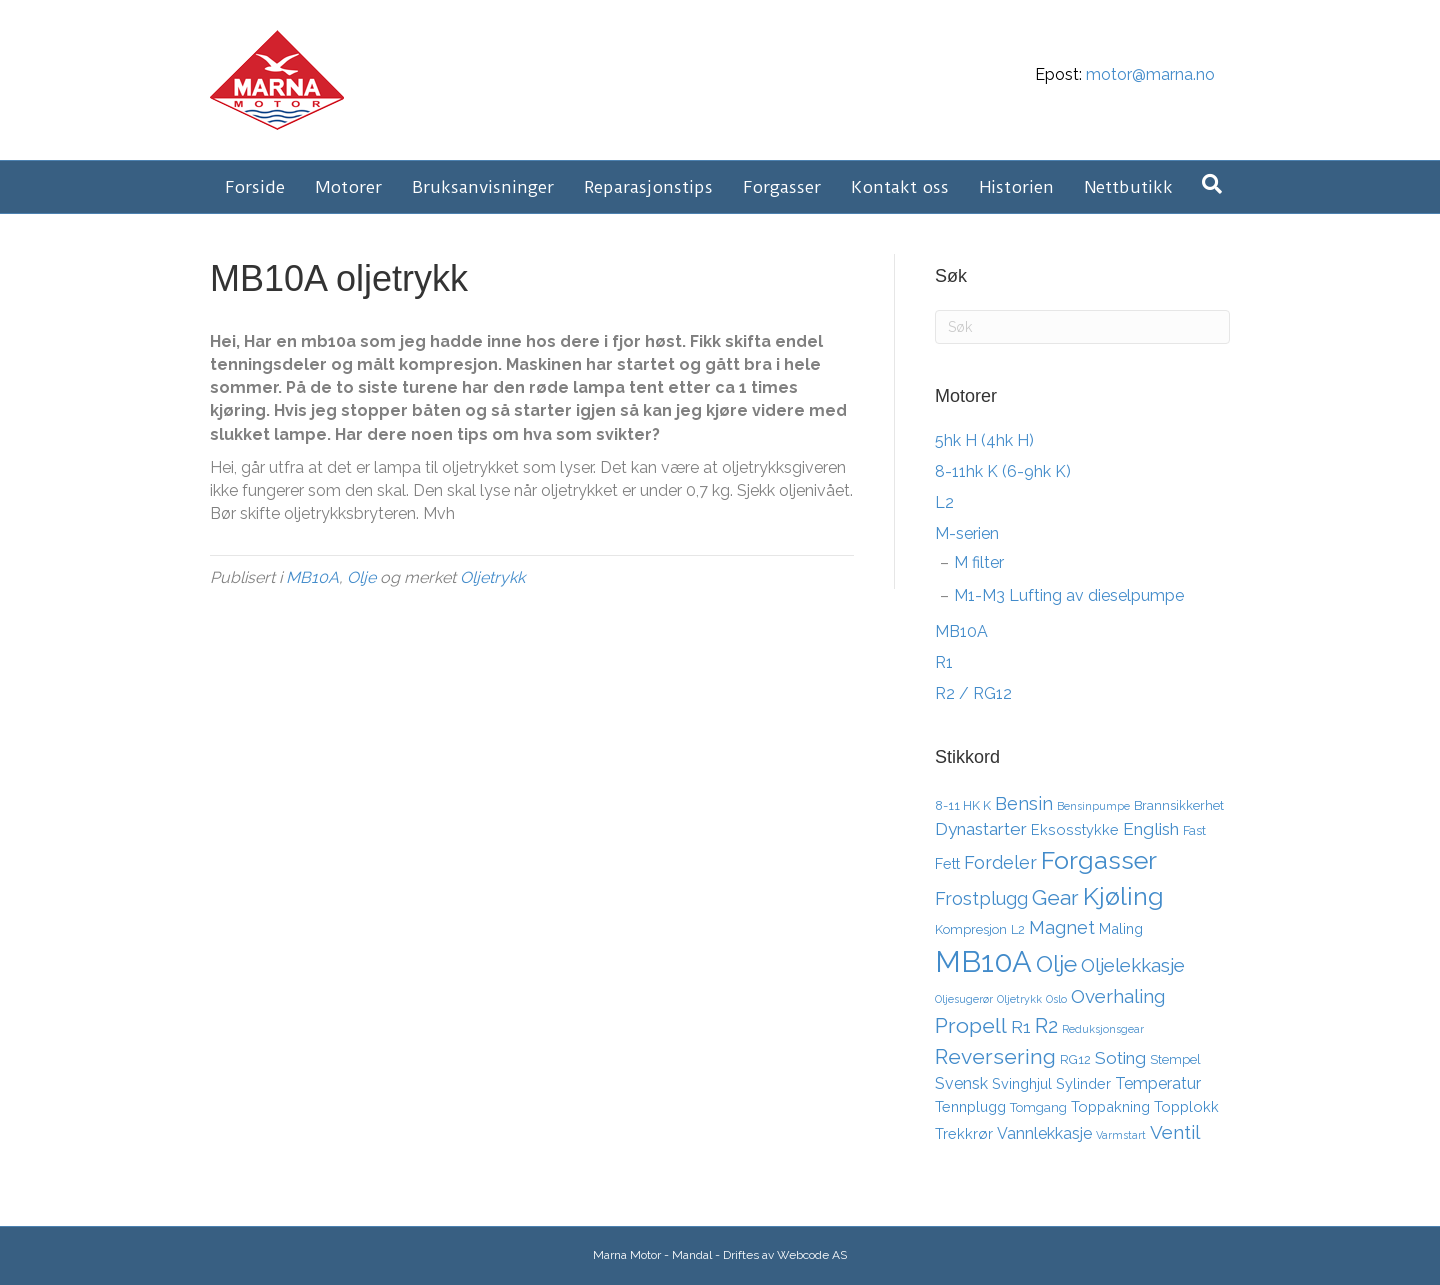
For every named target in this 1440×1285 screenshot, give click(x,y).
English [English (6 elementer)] (1151, 829)
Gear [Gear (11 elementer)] (1055, 897)
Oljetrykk (492, 577)
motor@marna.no (1150, 74)
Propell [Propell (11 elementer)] (971, 1025)
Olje (361, 577)
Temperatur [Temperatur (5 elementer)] (1158, 1083)
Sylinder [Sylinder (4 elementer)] (1083, 1083)
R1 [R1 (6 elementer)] (1021, 1027)
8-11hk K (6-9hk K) (1003, 471)
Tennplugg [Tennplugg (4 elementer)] (970, 1106)
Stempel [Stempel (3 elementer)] (1175, 1059)
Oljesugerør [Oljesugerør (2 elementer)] (964, 999)
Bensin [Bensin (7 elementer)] (1024, 803)
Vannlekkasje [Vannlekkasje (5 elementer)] (1044, 1133)
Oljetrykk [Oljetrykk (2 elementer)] (1019, 999)
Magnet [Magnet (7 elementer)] (1062, 927)
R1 (944, 662)
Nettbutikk (1128, 187)
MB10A (312, 577)
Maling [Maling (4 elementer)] (1121, 928)
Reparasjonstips (648, 187)
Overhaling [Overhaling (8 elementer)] (1118, 996)
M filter (979, 562)
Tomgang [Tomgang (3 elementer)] (1038, 1107)
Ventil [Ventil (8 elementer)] (1175, 1132)
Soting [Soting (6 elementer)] (1120, 1058)
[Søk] (1212, 184)
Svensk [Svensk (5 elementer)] (961, 1083)
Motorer (348, 187)
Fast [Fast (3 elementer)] (1194, 830)
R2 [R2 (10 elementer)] (1046, 1026)
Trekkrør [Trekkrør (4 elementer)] (964, 1133)
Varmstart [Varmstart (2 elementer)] (1121, 1135)
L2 (944, 502)
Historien (1016, 187)
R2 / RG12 (973, 693)
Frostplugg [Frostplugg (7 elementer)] (981, 898)
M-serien (967, 533)
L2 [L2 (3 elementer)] (1018, 929)
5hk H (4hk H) (984, 440)
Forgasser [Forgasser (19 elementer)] (1099, 860)
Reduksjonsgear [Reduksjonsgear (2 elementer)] (1103, 1029)
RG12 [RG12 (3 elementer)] (1075, 1059)
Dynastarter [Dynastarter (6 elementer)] (981, 829)
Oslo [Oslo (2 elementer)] (1056, 999)
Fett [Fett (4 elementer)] (947, 863)
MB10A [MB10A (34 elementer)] (983, 961)
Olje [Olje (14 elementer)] (1056, 963)
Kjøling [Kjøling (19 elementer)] (1123, 896)
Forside (255, 187)
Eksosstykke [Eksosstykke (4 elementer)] (1075, 829)
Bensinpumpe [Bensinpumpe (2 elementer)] (1093, 806)
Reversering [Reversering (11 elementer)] (995, 1056)
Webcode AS (812, 1255)
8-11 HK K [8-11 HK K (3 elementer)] (963, 805)
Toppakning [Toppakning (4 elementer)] (1110, 1106)
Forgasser (782, 187)
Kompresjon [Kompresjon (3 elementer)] (971, 929)
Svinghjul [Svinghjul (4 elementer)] (1022, 1083)
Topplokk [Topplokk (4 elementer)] (1186, 1106)
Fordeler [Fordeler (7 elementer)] (1000, 862)
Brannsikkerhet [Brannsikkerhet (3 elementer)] (1179, 805)
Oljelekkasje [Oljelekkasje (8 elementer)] (1133, 965)
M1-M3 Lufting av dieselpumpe (1069, 595)
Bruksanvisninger (483, 187)
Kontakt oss (900, 187)
